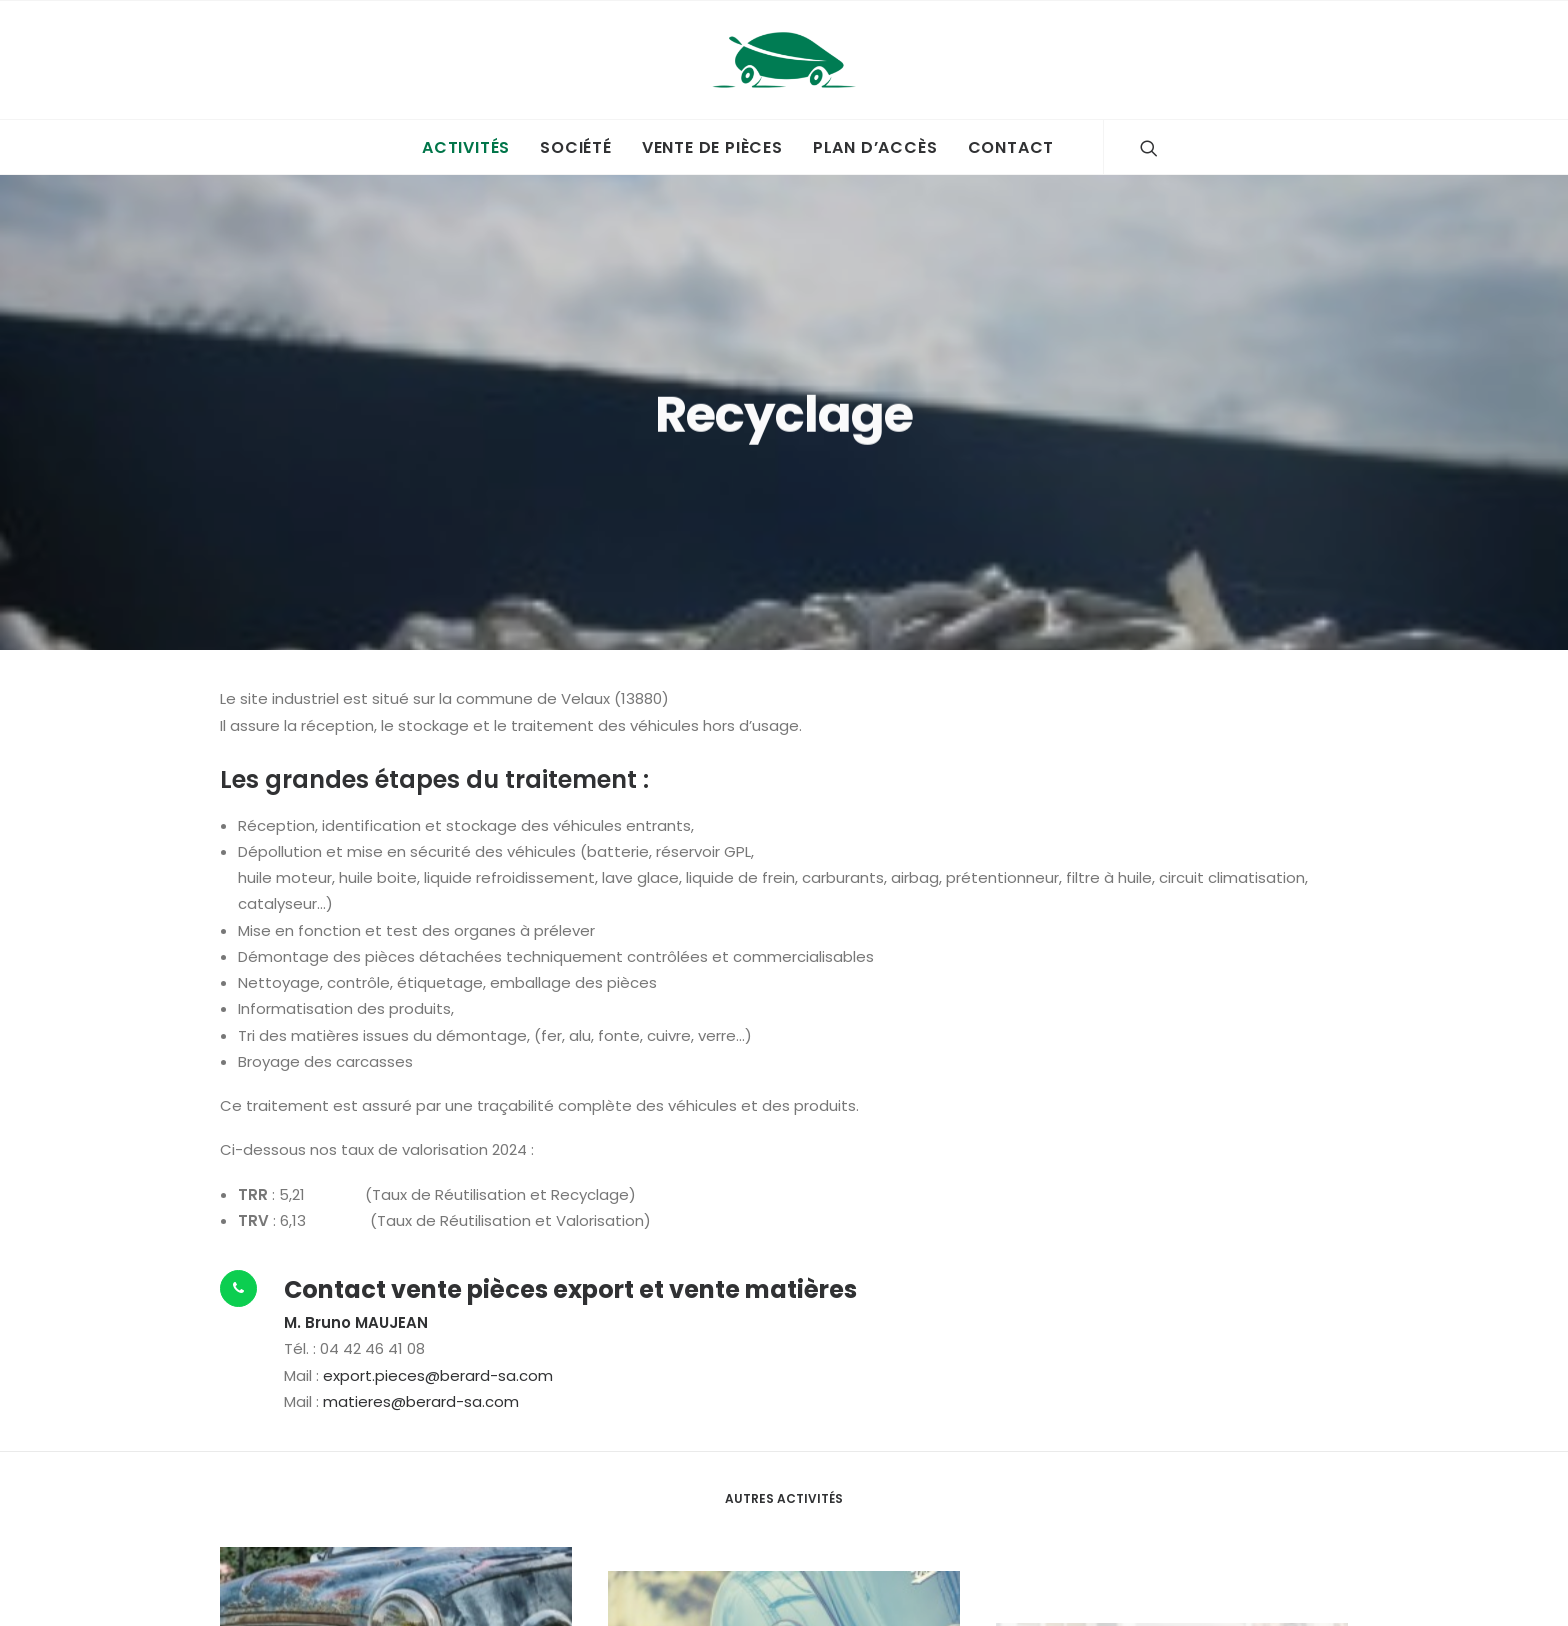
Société (576, 147)
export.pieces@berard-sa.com (438, 1360)
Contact (1011, 147)
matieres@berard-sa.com (421, 1386)
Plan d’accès (875, 147)
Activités (466, 147)
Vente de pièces (712, 147)
